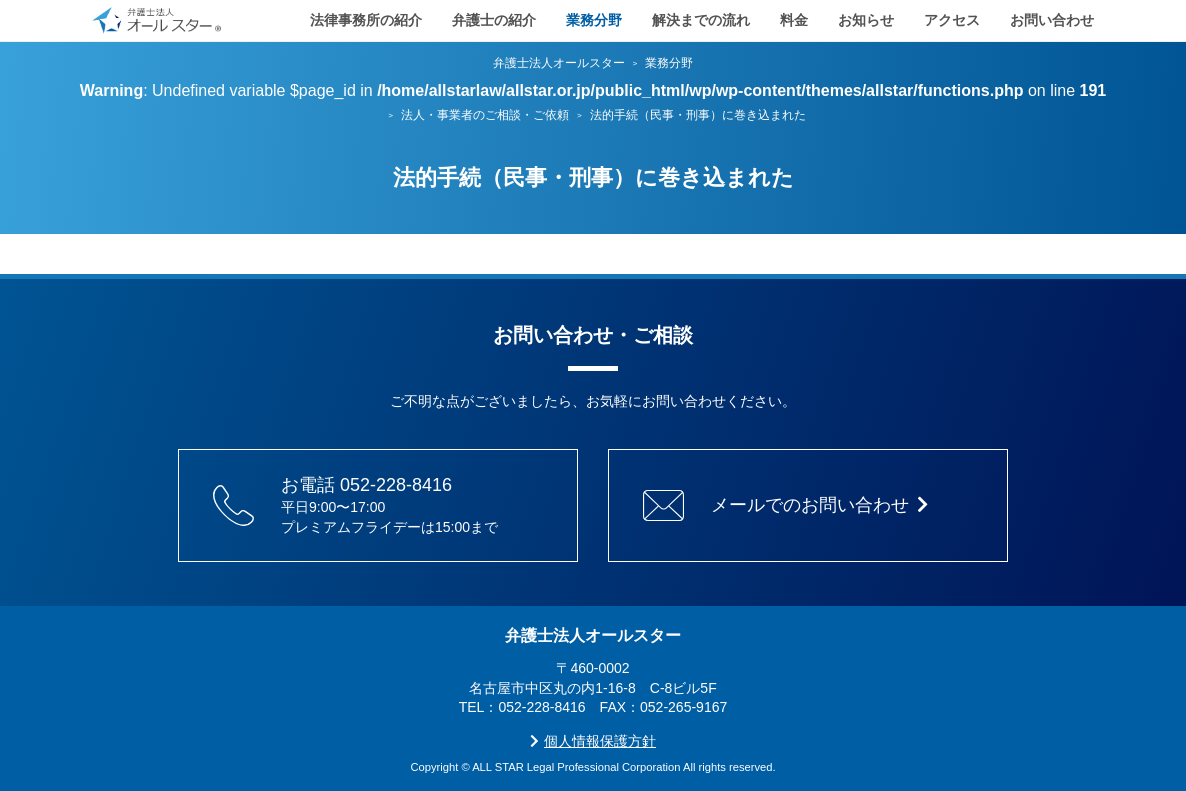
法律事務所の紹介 (366, 20)
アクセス (952, 20)
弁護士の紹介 (494, 20)
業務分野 (594, 20)
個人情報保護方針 (593, 741)
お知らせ (866, 20)
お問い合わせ (1052, 20)
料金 (794, 20)
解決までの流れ (701, 20)
